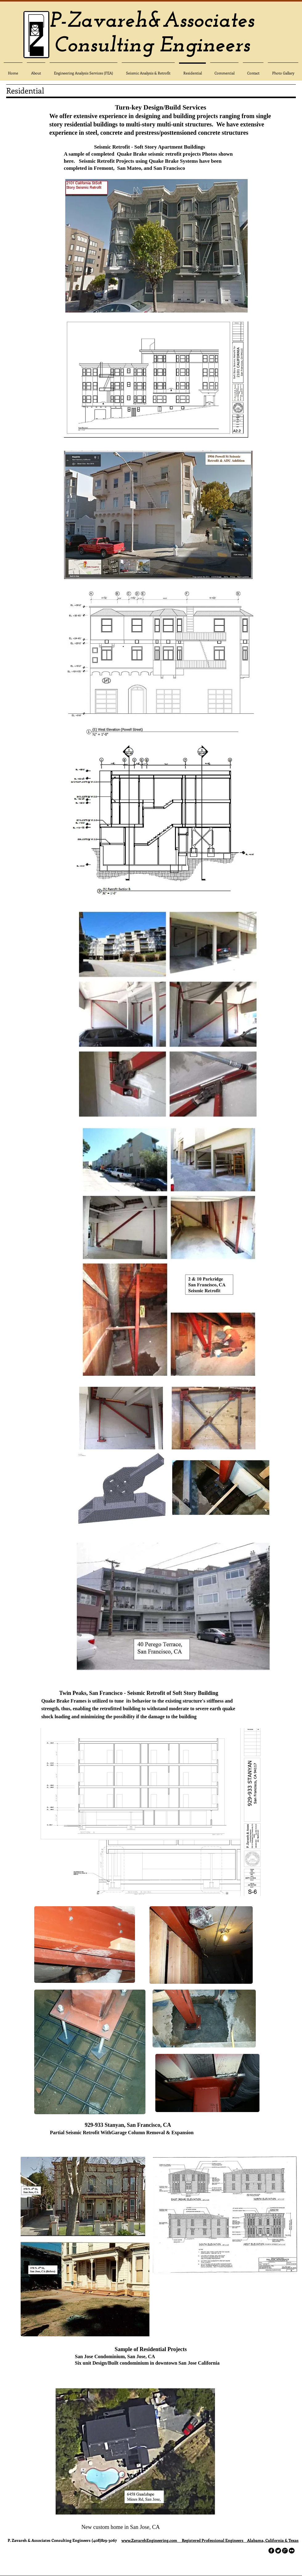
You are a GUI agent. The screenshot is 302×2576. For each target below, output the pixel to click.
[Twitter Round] (278, 2551)
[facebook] (271, 2551)
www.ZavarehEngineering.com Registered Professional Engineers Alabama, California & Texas (210, 2540)
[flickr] (292, 2551)
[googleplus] (285, 2551)
